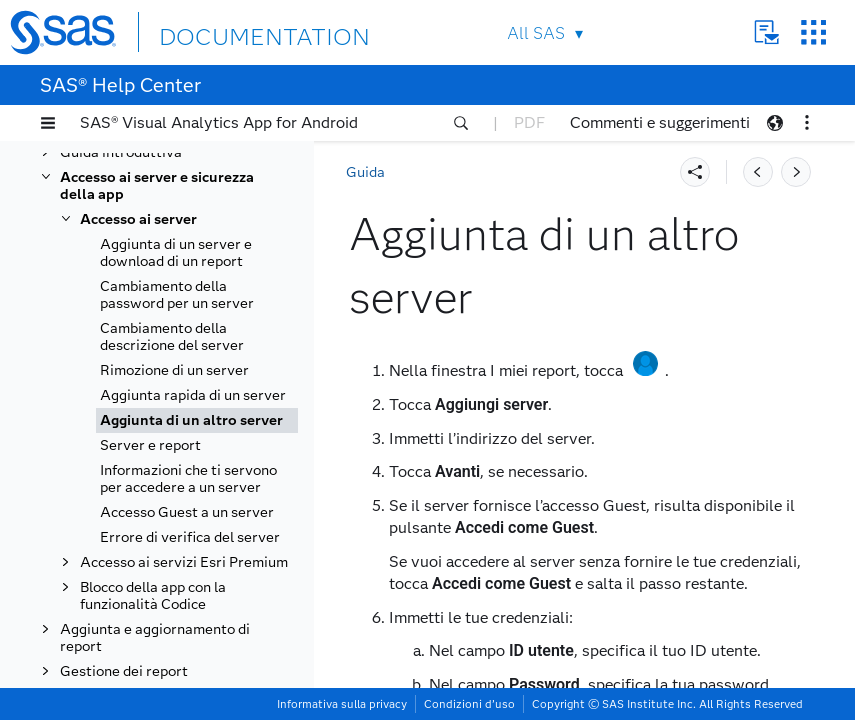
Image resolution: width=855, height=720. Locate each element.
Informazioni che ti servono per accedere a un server (188, 479)
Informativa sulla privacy (342, 704)
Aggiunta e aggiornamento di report (155, 638)
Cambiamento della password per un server (177, 295)
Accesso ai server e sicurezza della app (157, 186)
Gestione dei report (124, 671)
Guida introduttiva (121, 152)
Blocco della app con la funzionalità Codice (153, 596)
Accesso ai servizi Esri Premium (184, 562)
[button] (48, 123)
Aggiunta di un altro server (191, 420)
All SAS (536, 33)
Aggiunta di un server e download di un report (176, 253)
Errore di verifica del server (190, 537)
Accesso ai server (138, 219)
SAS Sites (813, 32)
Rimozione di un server (174, 370)
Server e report (150, 445)
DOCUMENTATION (232, 31)
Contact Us (766, 32)
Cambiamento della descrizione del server (172, 337)
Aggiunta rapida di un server (193, 395)
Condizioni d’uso (469, 704)
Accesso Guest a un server (187, 512)
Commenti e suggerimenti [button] (660, 122)
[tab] (197, 420)
